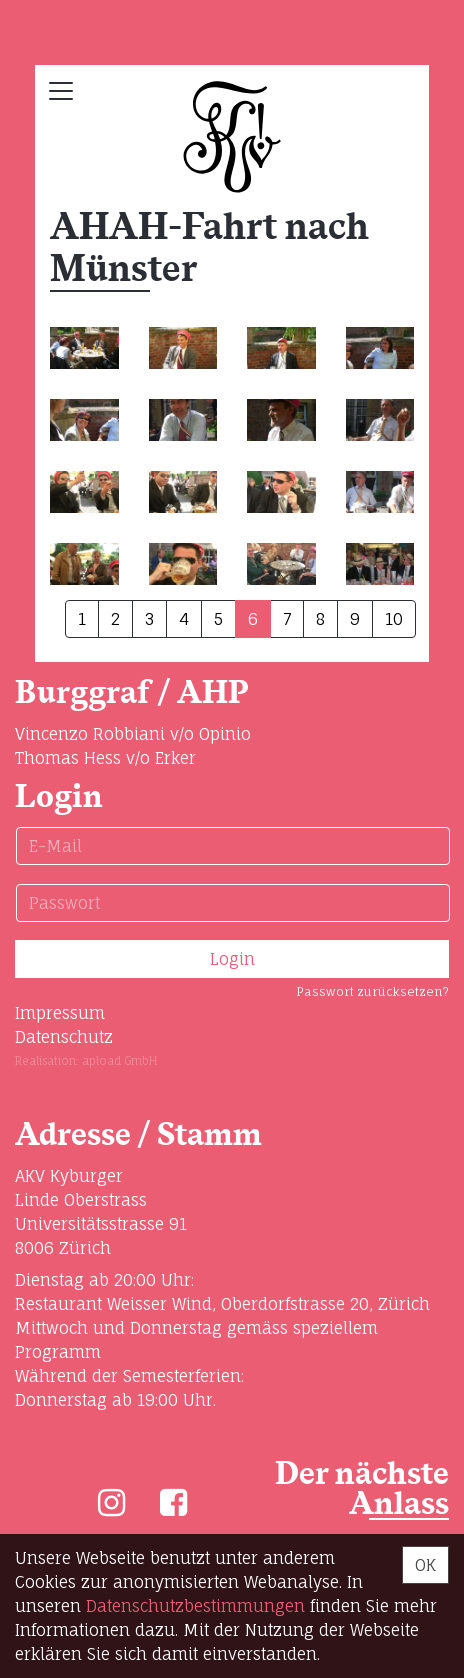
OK (425, 1565)
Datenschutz (64, 1037)
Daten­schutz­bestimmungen (195, 1606)
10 (394, 619)
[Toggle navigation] (61, 91)
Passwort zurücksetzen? (372, 991)
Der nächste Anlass (362, 1489)
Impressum (60, 1013)
